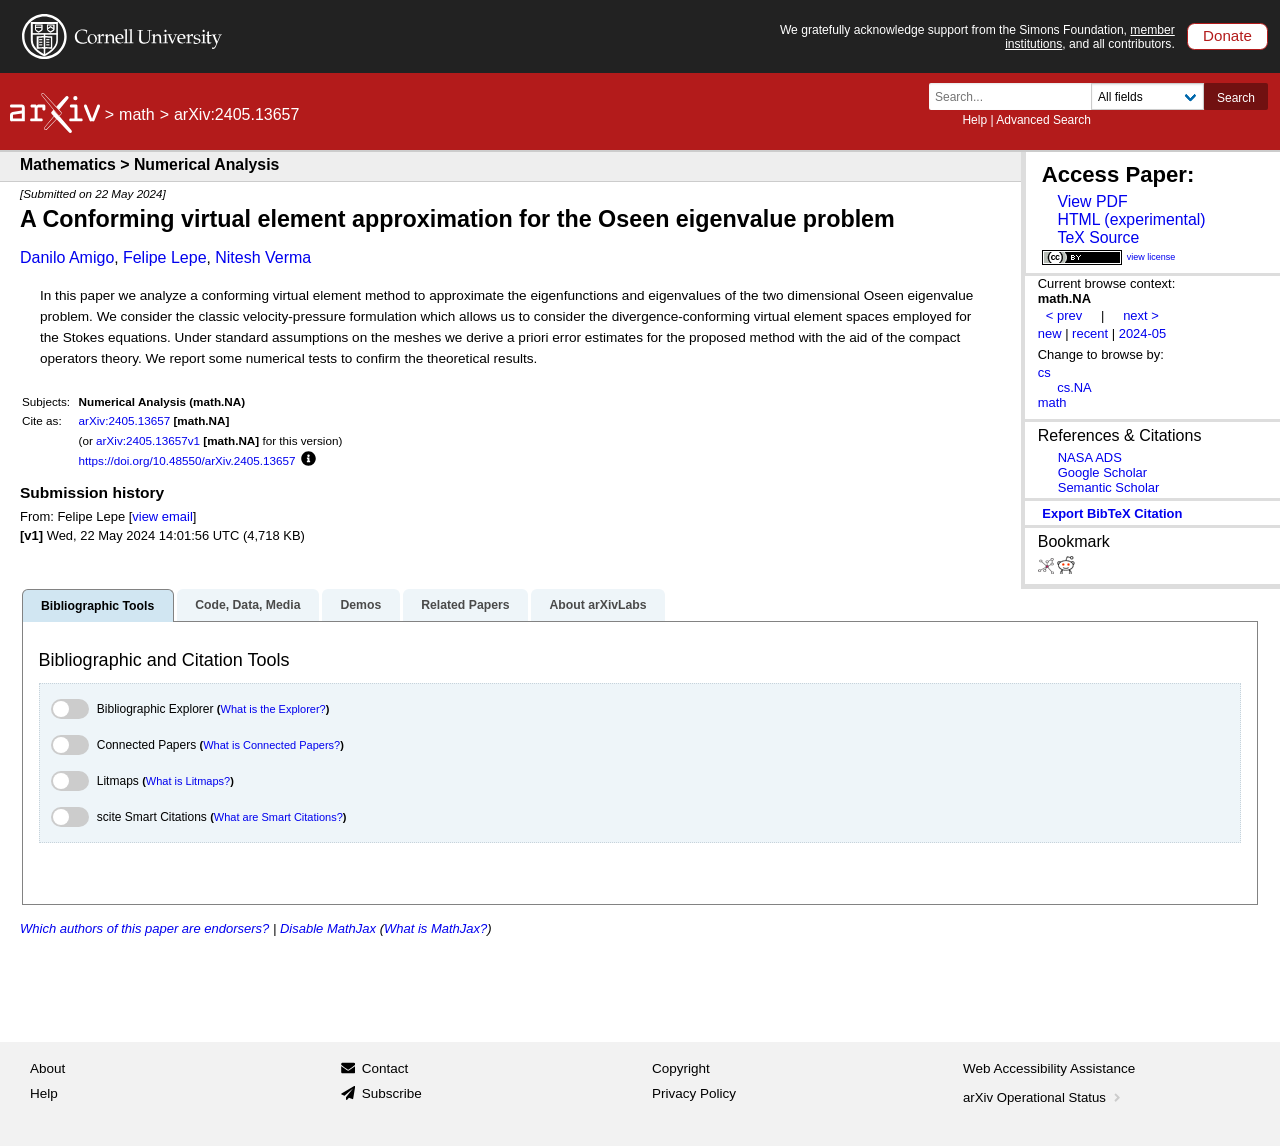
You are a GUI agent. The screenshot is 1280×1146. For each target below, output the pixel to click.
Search (1236, 98)
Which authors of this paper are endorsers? (144, 928)
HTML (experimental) (1131, 219)
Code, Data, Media (247, 605)
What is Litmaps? (188, 781)
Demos (360, 605)
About (47, 1068)
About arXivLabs (597, 605)
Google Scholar (1102, 472)
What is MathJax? (435, 928)
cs (1044, 372)
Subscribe (392, 1093)
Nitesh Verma (263, 257)
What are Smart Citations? (278, 817)
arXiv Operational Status (1043, 1097)
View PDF (1092, 201)
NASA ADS (1090, 457)
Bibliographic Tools (97, 606)
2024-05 (1143, 333)
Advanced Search (1043, 120)
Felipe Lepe (165, 257)
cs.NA (1074, 387)
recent (1090, 333)
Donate (1227, 35)
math (137, 114)
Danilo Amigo (67, 257)
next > (1141, 315)
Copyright (681, 1068)
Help (974, 120)
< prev (1064, 315)
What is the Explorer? (273, 709)
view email (162, 516)
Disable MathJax (328, 928)
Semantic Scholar (1109, 487)
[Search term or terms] (1016, 96)
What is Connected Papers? (271, 745)
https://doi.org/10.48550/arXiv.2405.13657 (187, 460)
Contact (385, 1068)
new (1050, 333)
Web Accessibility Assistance (1049, 1068)
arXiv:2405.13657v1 (148, 440)
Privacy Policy (694, 1093)
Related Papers (465, 605)
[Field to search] (1147, 96)
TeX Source (1098, 237)
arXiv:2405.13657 (125, 420)
